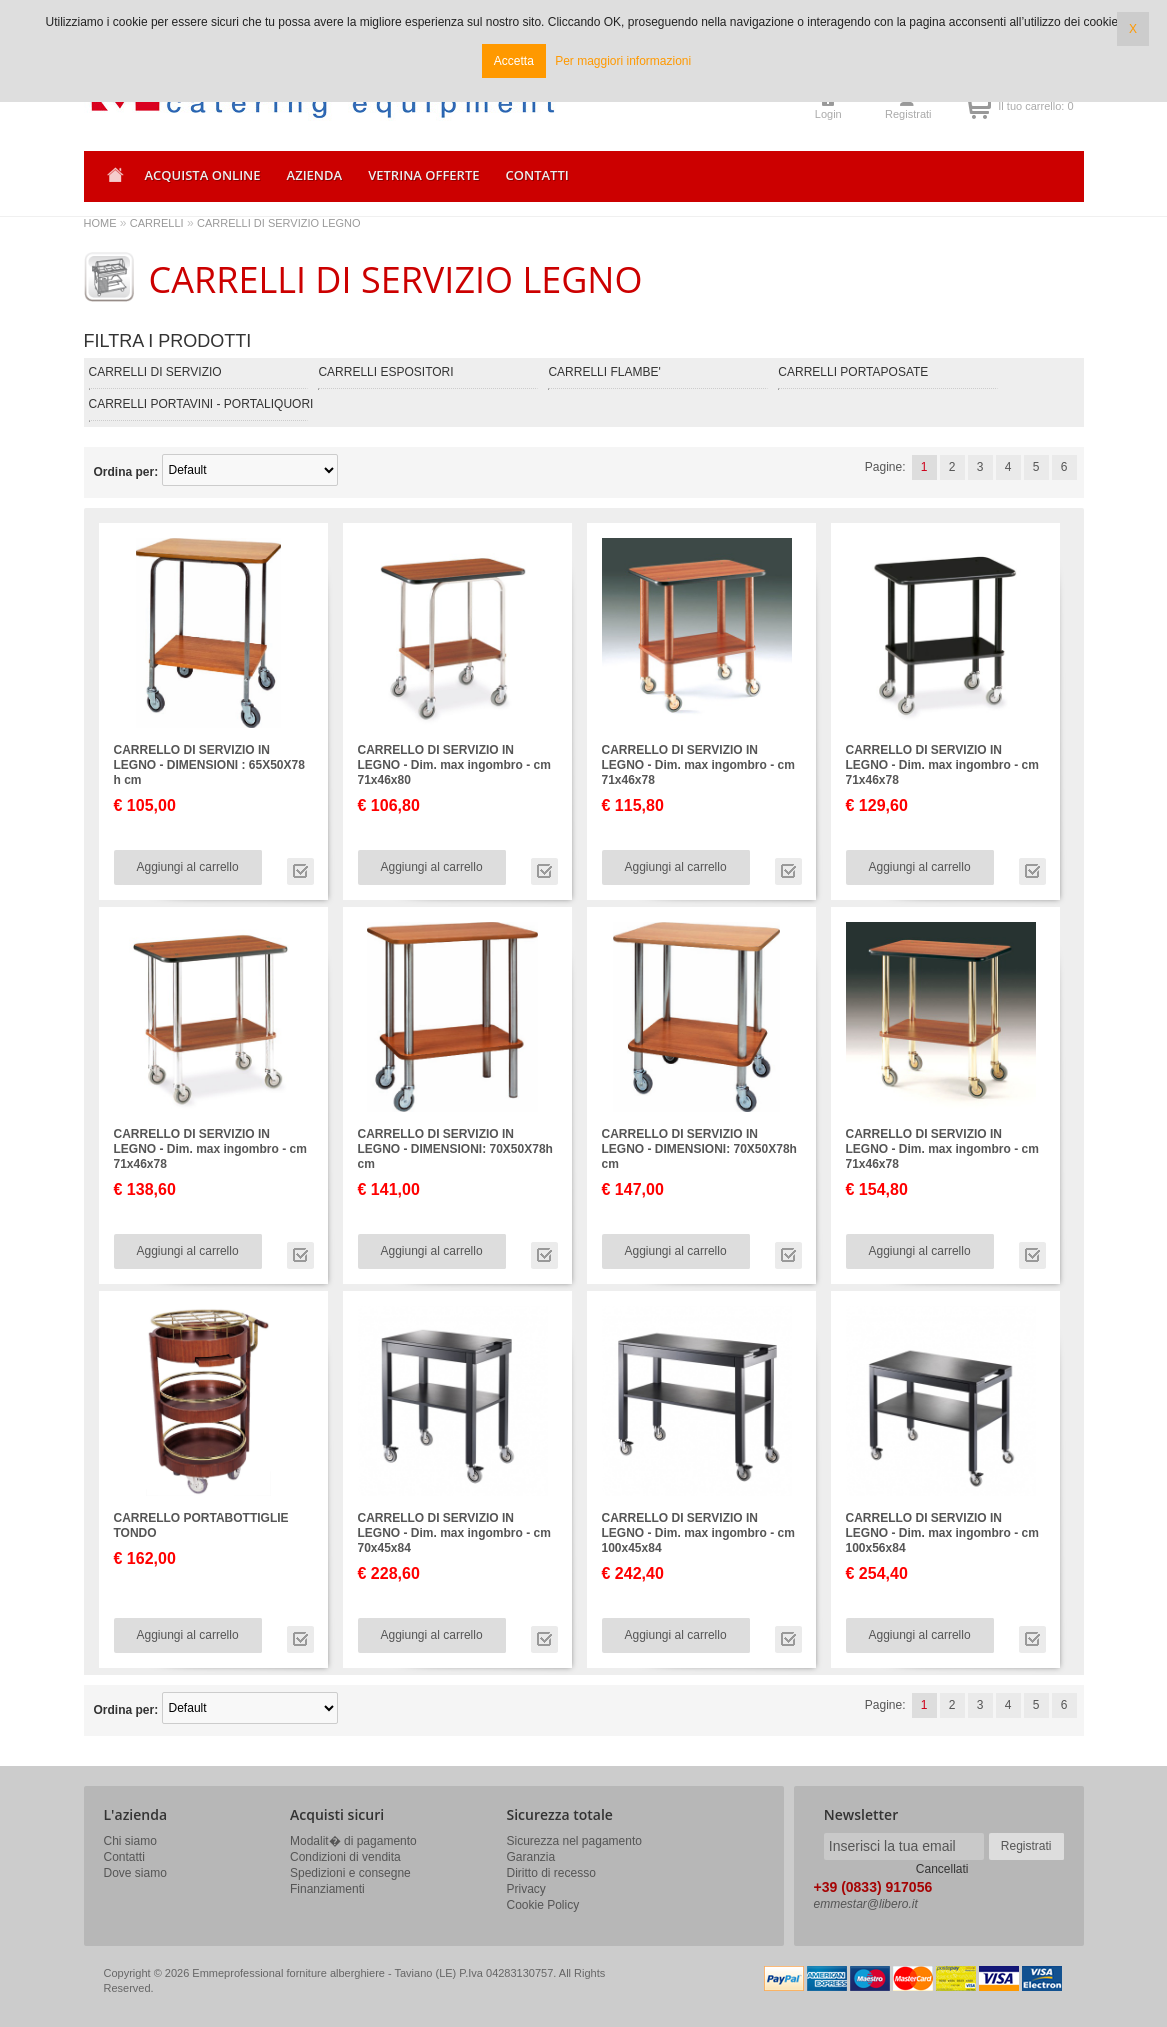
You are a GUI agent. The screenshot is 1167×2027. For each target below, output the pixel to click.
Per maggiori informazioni (623, 61)
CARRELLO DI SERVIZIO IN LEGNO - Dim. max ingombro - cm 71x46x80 (454, 765)
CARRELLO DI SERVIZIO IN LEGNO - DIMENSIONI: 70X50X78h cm (455, 1149)
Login (828, 114)
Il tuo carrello (978, 106)
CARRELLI (157, 223)
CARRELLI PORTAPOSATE (853, 372)
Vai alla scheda (300, 871)
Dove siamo (135, 1873)
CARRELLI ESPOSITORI (385, 372)
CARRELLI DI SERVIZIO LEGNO (279, 223)
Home (112, 181)
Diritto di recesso (551, 1873)
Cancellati (942, 1869)
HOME (100, 223)
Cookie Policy (543, 1905)
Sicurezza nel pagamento (574, 1841)
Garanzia (531, 1857)
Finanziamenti (327, 1889)
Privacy (526, 1889)
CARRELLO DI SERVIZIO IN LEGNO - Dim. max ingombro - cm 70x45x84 (454, 1533)
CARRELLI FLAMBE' (604, 372)
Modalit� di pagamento (353, 1841)
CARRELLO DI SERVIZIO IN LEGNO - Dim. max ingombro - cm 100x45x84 (698, 1533)
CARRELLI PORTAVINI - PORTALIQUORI (201, 404)
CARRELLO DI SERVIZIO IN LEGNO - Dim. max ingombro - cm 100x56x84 (942, 1533)
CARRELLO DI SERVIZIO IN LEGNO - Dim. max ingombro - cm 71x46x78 (698, 765)
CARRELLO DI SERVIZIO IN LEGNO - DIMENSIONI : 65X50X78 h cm (209, 765)
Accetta (514, 61)
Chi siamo (130, 1841)
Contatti (124, 1857)
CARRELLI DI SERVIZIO (155, 372)
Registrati (908, 114)
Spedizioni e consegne (350, 1873)
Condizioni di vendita (345, 1857)
